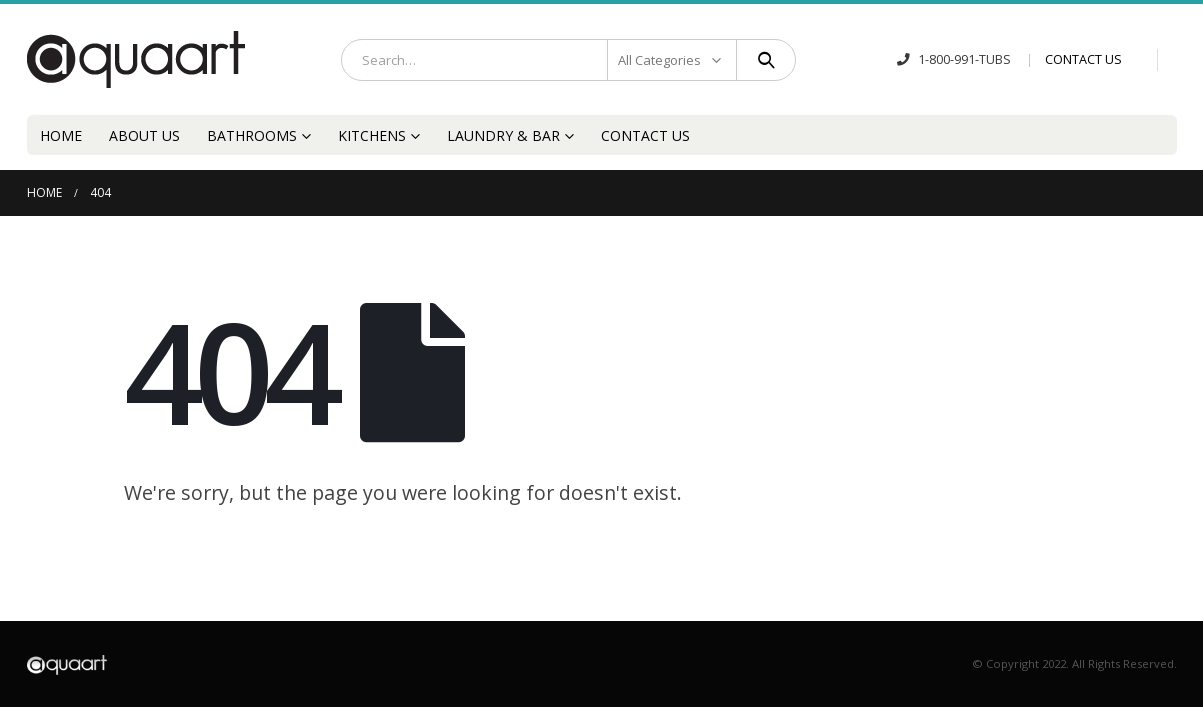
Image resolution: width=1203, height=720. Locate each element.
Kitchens (372, 135)
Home (61, 135)
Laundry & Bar (503, 135)
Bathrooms (252, 135)
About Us (144, 135)
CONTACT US (1083, 59)
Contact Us (645, 135)
